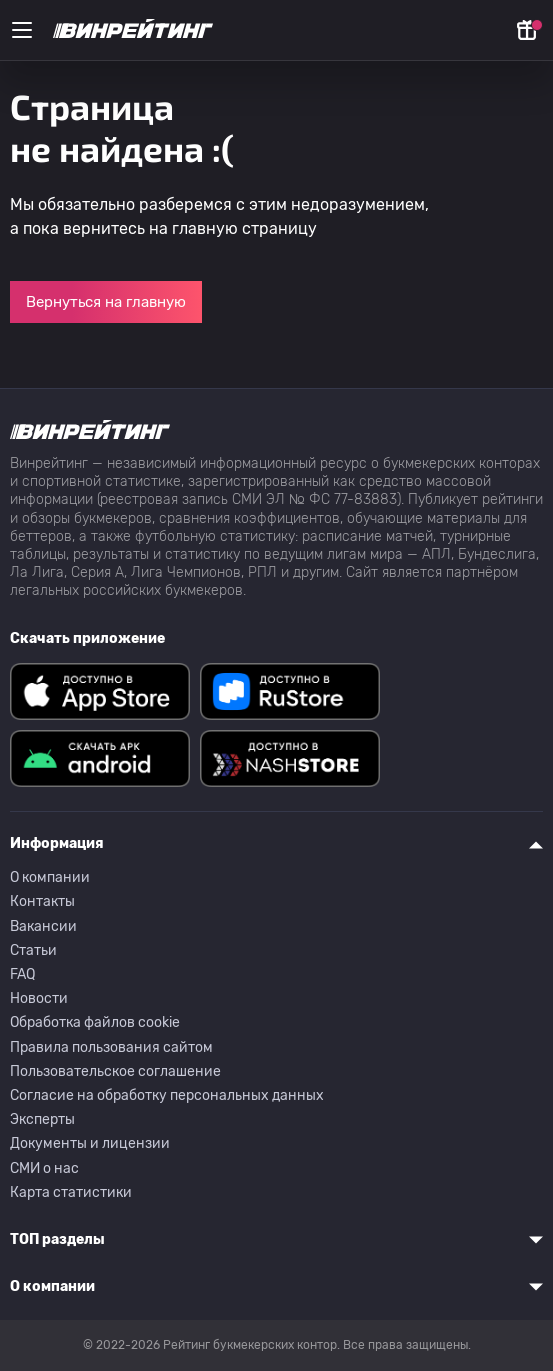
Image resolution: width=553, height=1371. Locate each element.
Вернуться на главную (106, 302)
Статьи (33, 950)
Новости (39, 998)
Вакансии (43, 926)
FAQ (22, 974)
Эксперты (42, 1119)
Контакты (42, 901)
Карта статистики (71, 1192)
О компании (50, 877)
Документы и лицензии (90, 1143)
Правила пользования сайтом (111, 1047)
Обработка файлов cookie (95, 1022)
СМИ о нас (44, 1168)
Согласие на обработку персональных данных (167, 1095)
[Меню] (22, 30)
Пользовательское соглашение (115, 1071)
